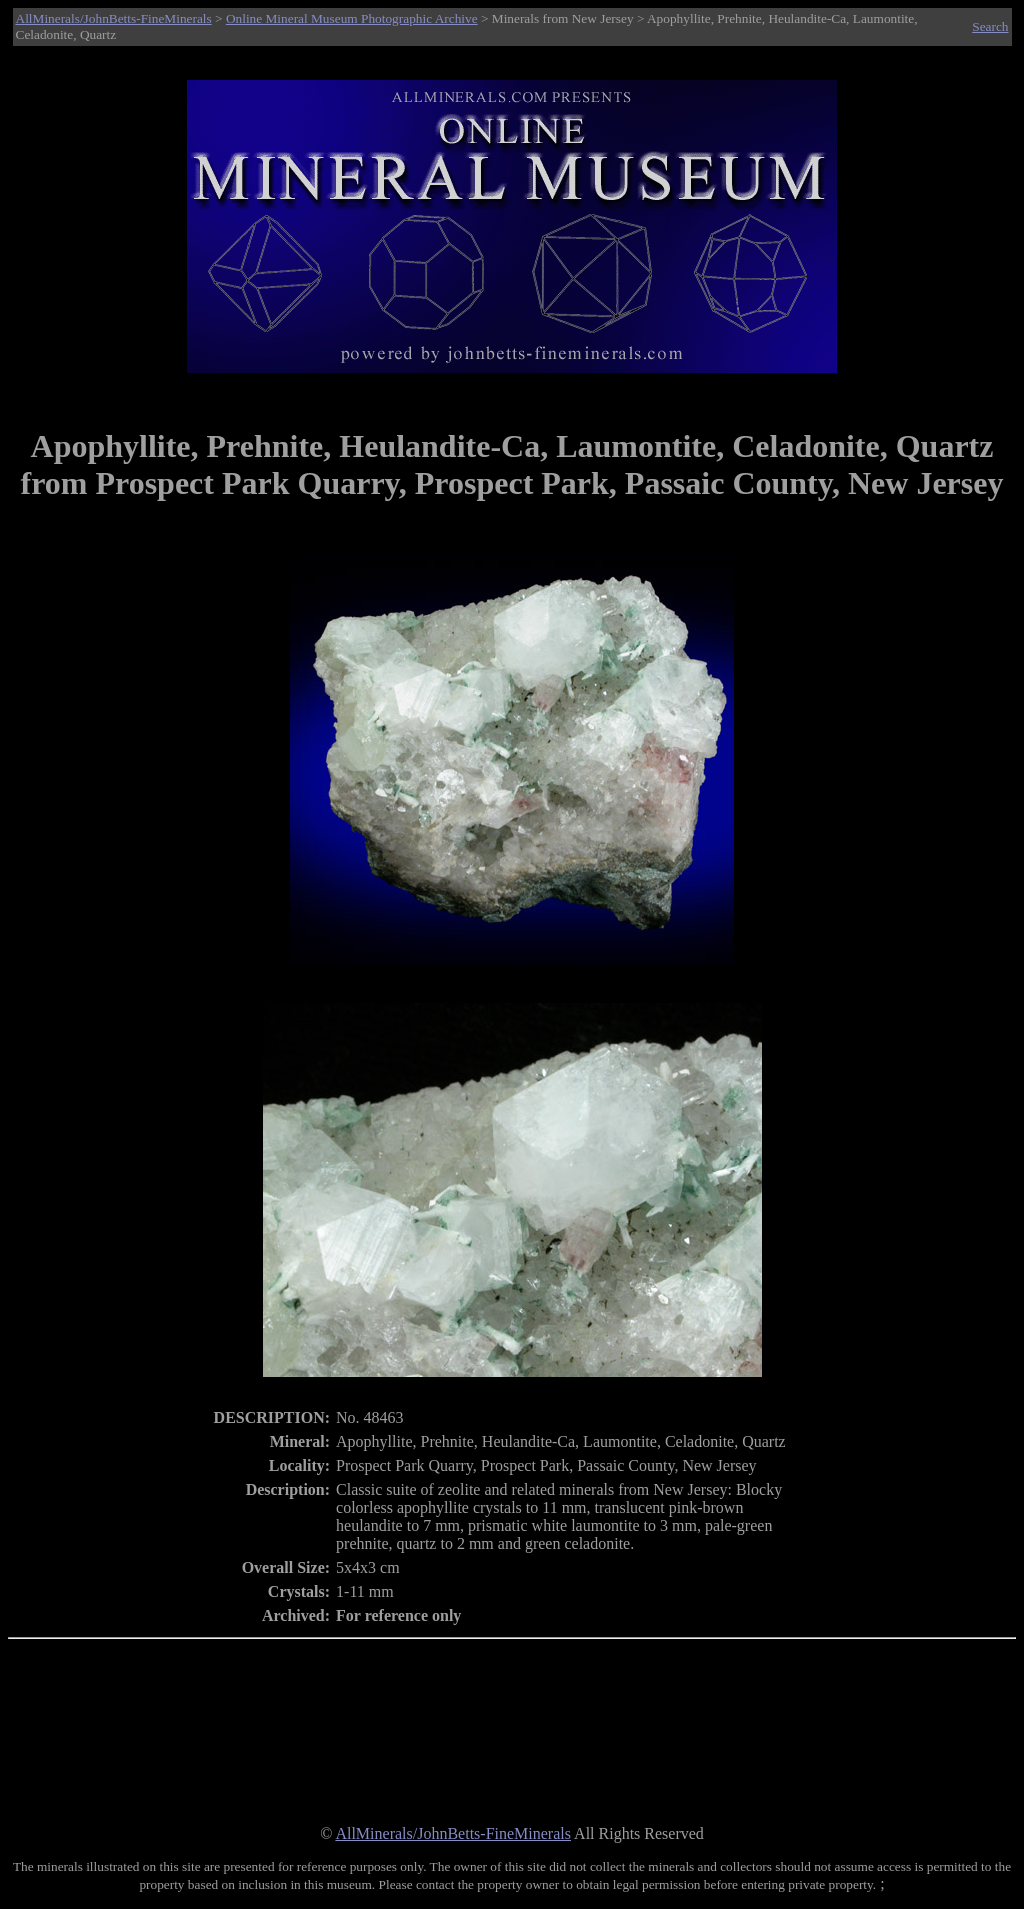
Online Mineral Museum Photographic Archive (352, 18)
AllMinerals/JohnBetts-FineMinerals (114, 18)
